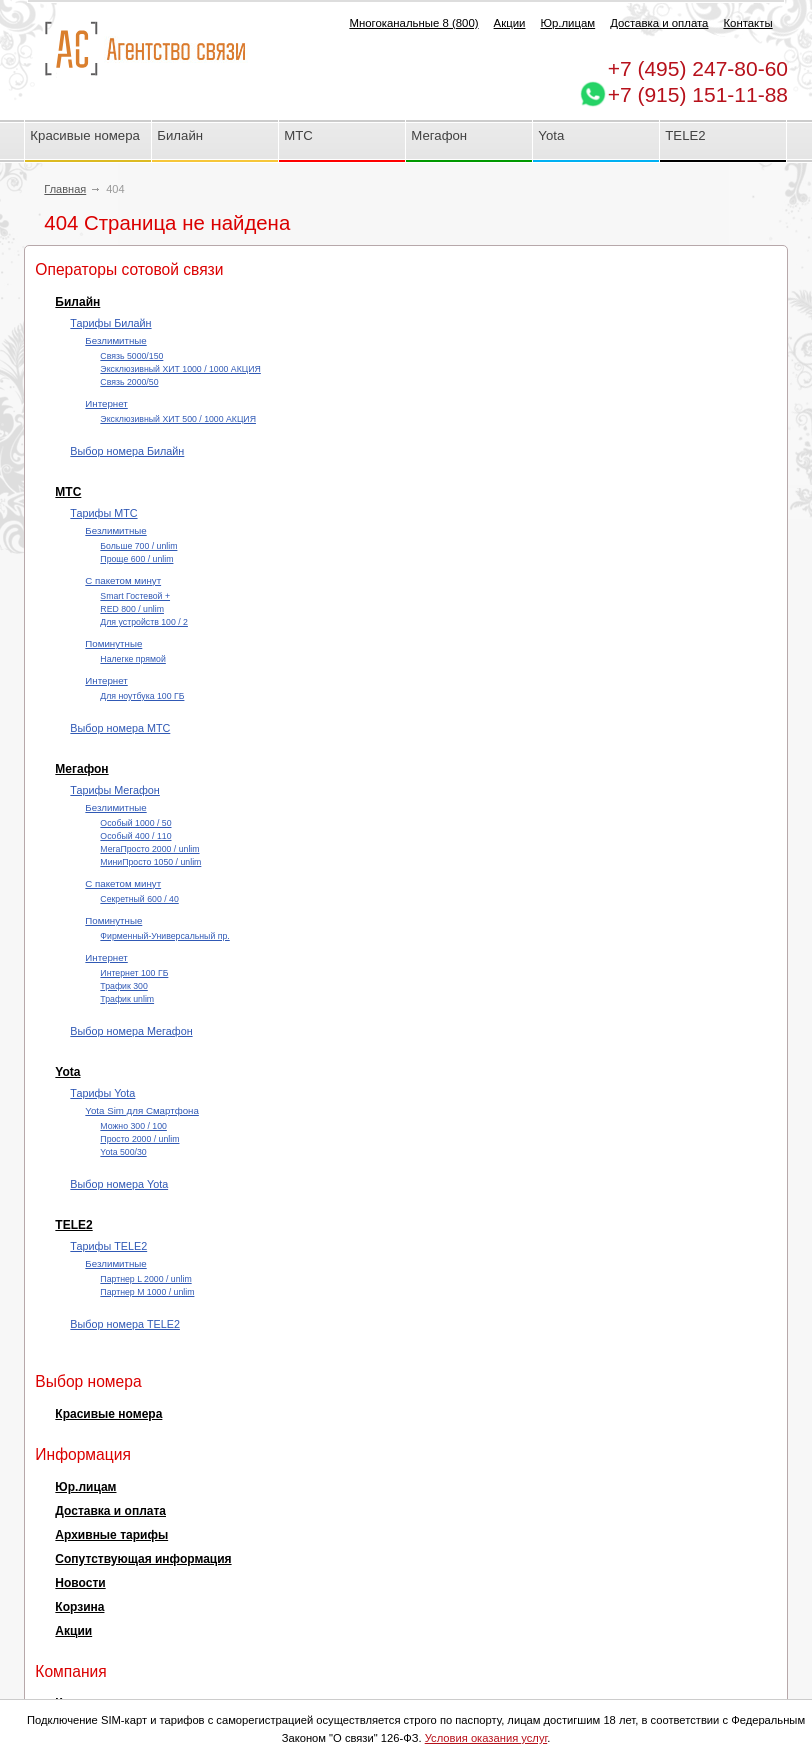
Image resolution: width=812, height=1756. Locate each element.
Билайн (180, 135)
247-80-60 (698, 68)
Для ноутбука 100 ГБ (142, 696)
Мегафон (439, 135)
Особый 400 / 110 (135, 836)
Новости (80, 1583)
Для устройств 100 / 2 (144, 622)
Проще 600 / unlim (136, 559)
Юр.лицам (567, 23)
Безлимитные (115, 340)
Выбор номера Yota (119, 1184)
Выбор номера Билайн (127, 451)
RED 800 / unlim (132, 609)
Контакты (747, 23)
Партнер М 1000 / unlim (147, 1292)
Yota (551, 135)
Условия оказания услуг (486, 1738)
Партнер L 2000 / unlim (145, 1279)
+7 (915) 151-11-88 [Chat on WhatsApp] (698, 94)
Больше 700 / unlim (138, 546)
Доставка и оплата (659, 23)
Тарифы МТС (103, 513)
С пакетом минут (123, 580)
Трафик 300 (123, 986)
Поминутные (113, 643)
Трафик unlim (127, 999)
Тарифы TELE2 (108, 1246)
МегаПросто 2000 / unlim (149, 849)
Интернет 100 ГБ (134, 973)
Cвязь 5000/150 (131, 356)
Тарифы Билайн (110, 323)
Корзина (79, 1607)
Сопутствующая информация (143, 1559)
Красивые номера (86, 135)
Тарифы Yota (102, 1093)
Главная (65, 189)
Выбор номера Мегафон (131, 1031)
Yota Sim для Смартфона (141, 1110)
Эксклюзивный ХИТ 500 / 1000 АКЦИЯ (178, 419)
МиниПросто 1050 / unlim (150, 862)
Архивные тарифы (111, 1535)
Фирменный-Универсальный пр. (164, 936)
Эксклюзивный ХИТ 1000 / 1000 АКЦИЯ (180, 369)
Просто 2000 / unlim (139, 1139)
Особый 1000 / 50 (135, 823)
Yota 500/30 (123, 1152)
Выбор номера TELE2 (125, 1324)
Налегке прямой (132, 659)
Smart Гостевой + (135, 596)
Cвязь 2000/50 (129, 382)
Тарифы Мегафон (114, 790)
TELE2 (685, 135)
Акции (510, 23)
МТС (298, 135)
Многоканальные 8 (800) (413, 23)
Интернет (106, 403)
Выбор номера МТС (120, 728)
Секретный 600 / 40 (139, 899)
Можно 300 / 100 (133, 1126)
